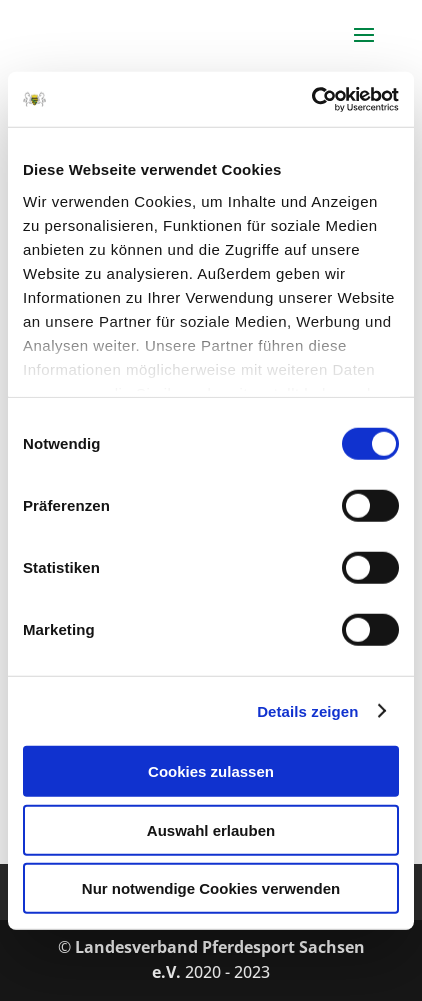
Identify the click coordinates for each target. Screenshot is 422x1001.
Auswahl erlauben (211, 829)
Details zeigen (307, 710)
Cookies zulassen (211, 771)
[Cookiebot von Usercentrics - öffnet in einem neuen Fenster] (311, 99)
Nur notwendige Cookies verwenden (211, 888)
